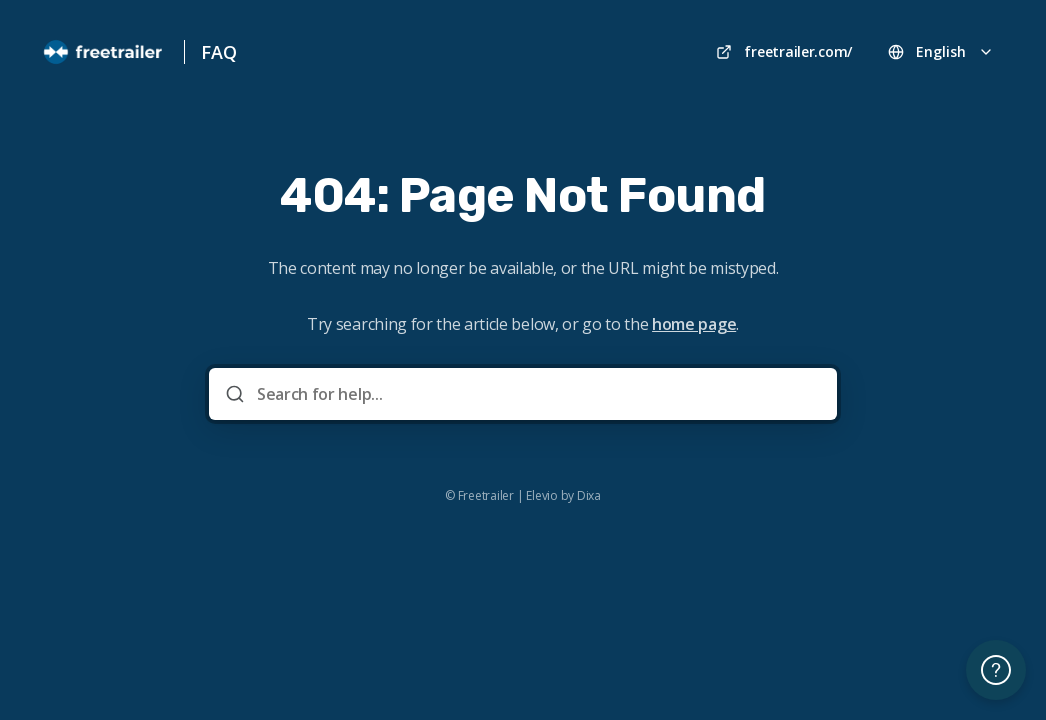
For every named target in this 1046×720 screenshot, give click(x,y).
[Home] (104, 52)
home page (694, 324)
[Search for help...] (537, 394)
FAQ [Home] (218, 52)
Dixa (589, 496)
